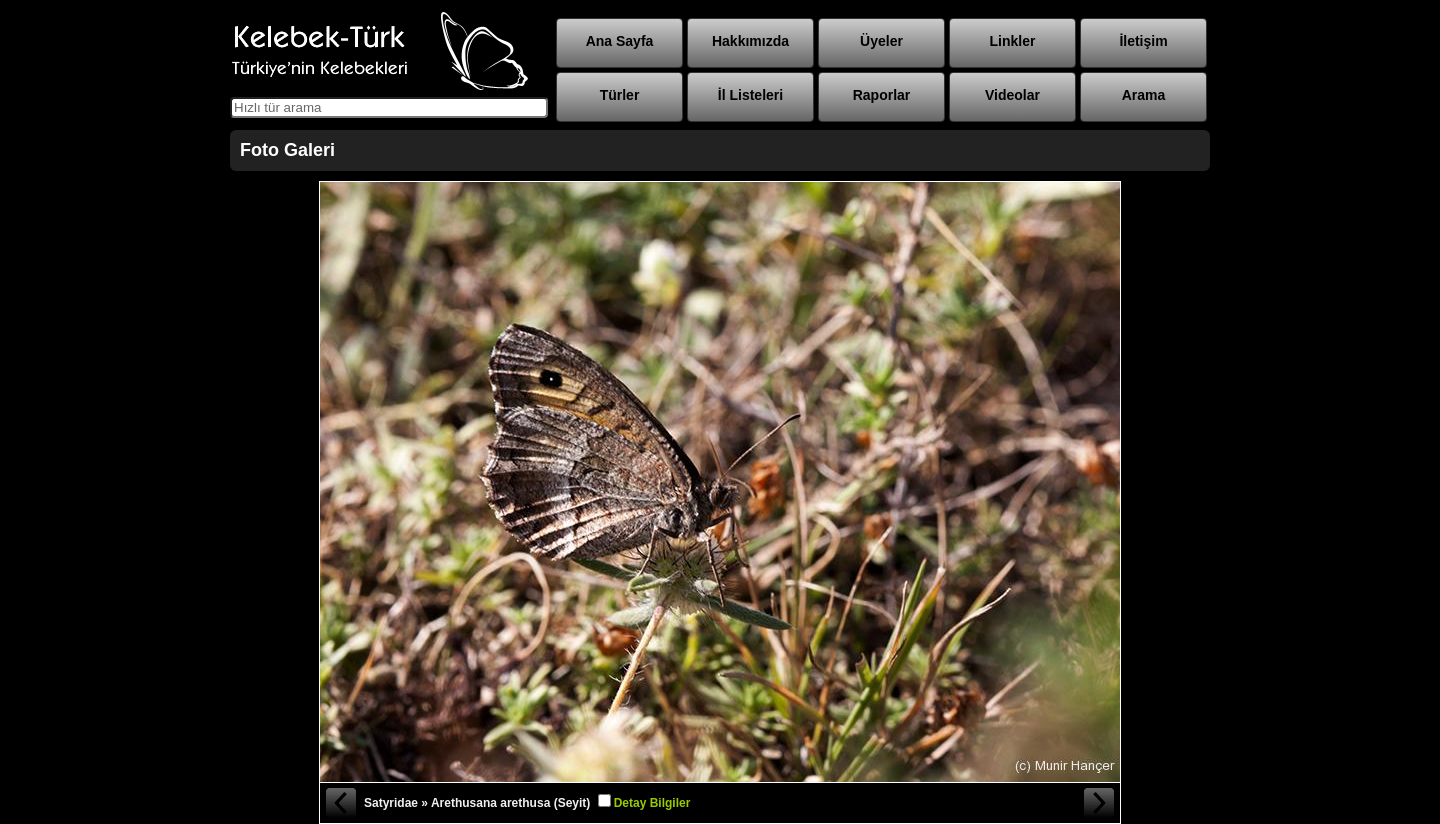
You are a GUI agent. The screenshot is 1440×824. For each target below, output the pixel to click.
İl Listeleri (750, 95)
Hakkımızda (750, 41)
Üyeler (881, 41)
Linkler (1013, 41)
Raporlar (882, 95)
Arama (1144, 95)
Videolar (1012, 95)
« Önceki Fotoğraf (340, 803)
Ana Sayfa (620, 41)
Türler (620, 95)
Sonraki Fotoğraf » (1100, 803)
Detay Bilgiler (652, 803)
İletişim (1143, 41)
